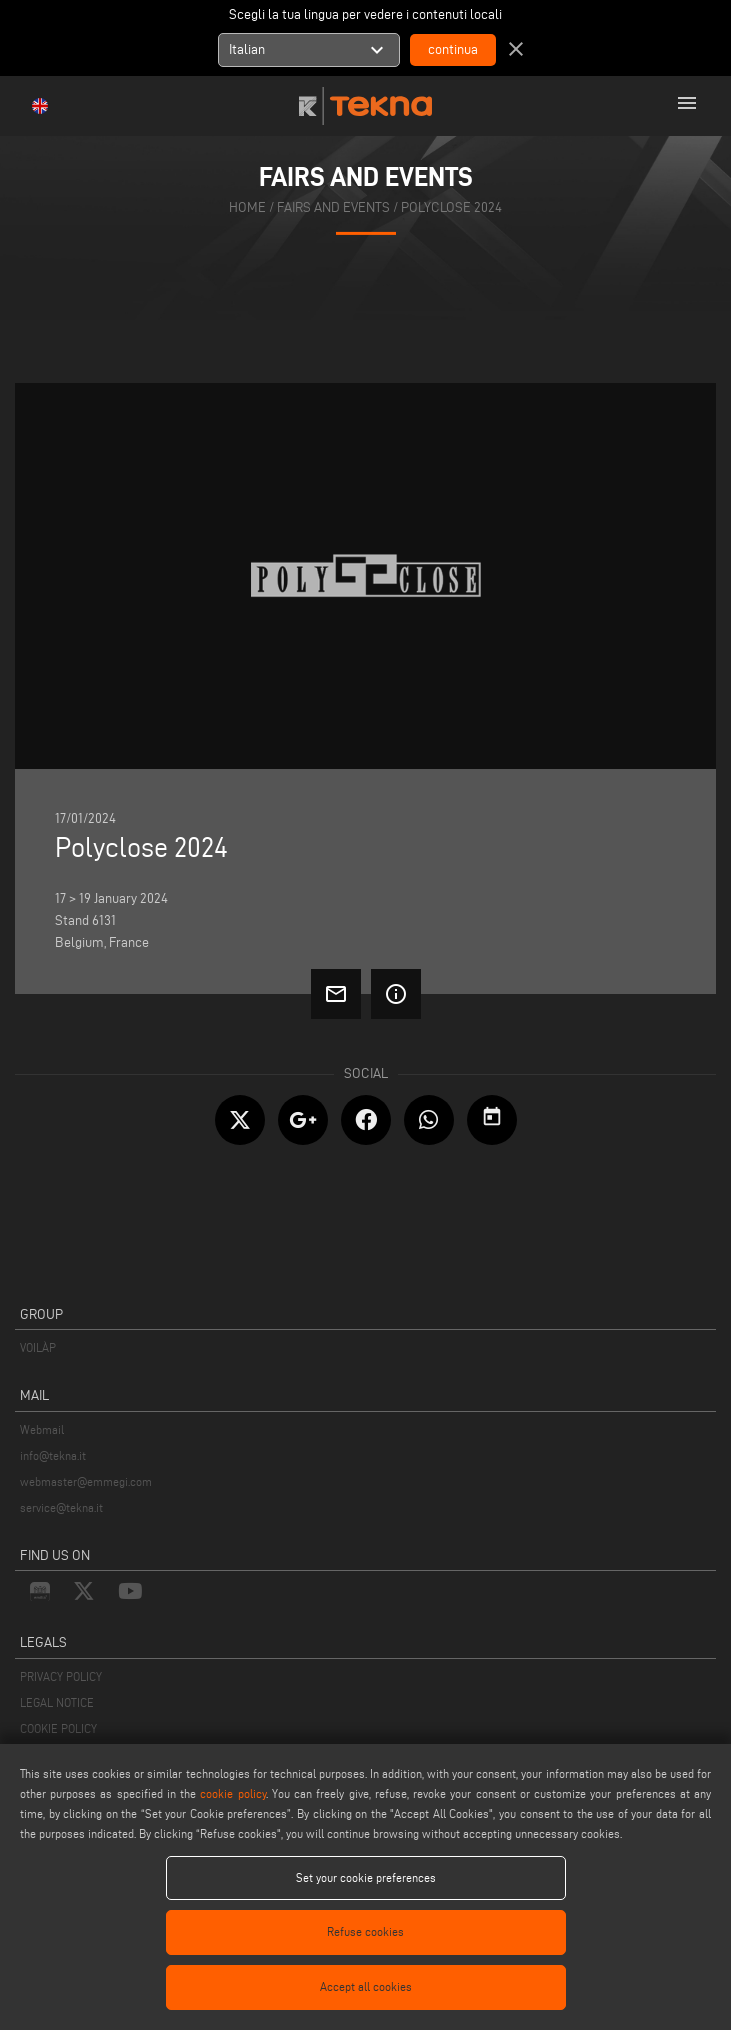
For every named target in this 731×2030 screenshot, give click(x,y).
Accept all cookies (366, 1986)
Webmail (42, 1429)
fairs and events (333, 207)
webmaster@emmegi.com (86, 1481)
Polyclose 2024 (451, 207)
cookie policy (232, 1793)
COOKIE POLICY (58, 1728)
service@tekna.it (61, 1507)
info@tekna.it (53, 1455)
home (247, 207)
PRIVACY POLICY (61, 1676)
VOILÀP (38, 1347)
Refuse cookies (365, 1931)
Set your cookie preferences (366, 1877)
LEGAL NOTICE (57, 1702)
